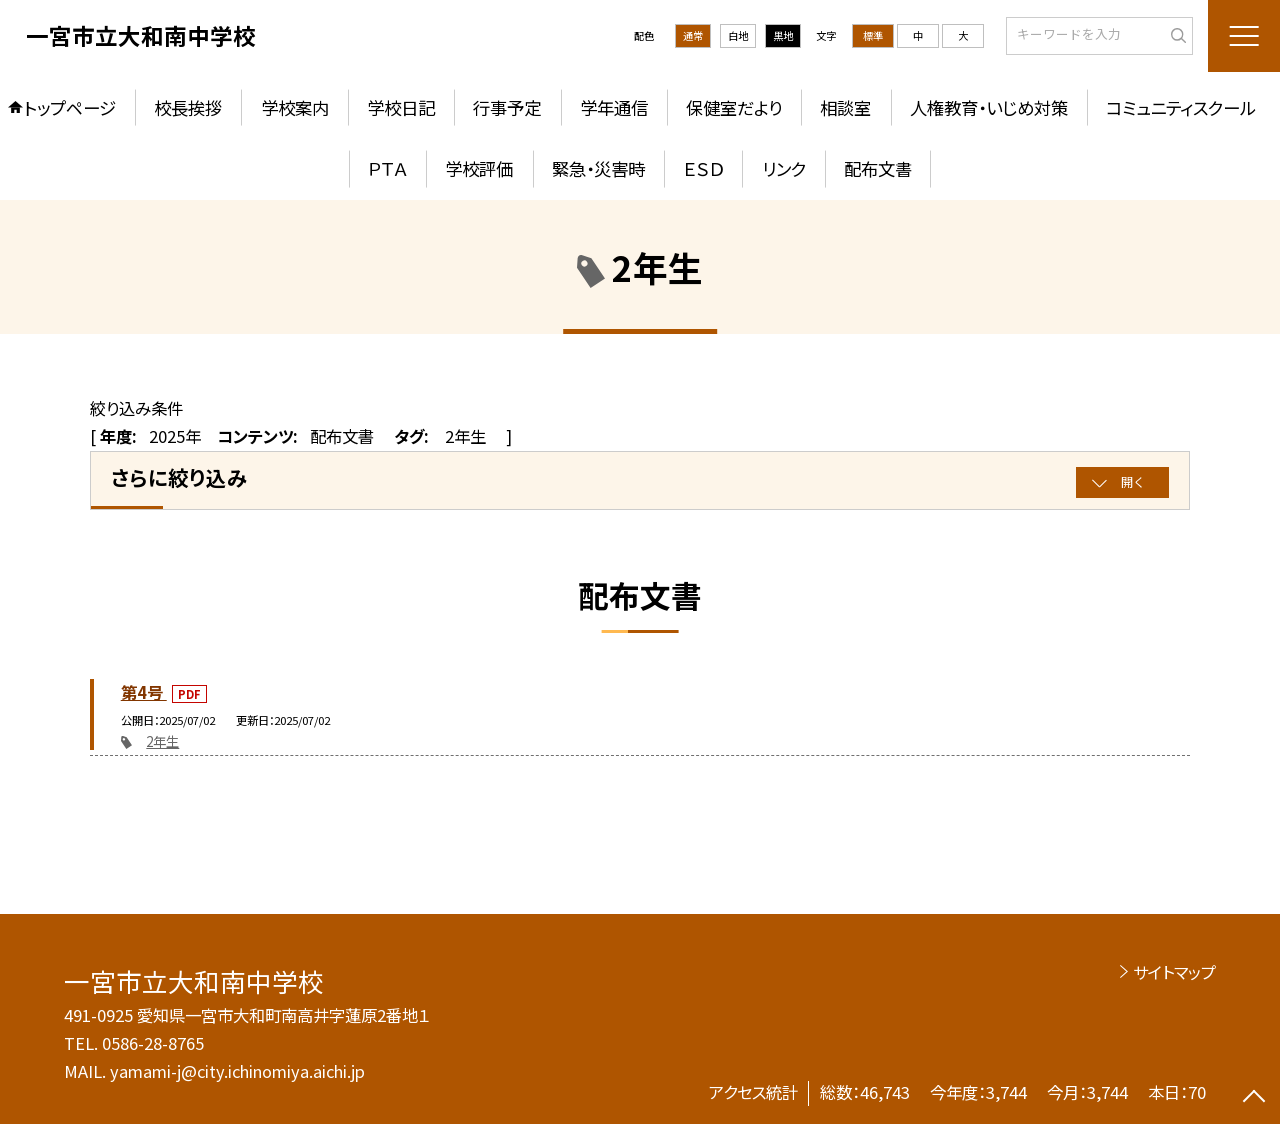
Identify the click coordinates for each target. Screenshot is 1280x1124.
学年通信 (614, 107)
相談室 (845, 107)
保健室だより (734, 107)
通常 (693, 35)
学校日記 (401, 107)
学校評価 (479, 168)
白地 (738, 35)
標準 (873, 35)
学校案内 (295, 107)
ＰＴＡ (387, 168)
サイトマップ (1174, 972)
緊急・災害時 (598, 168)
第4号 (144, 692)
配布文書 (878, 168)
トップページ (70, 107)
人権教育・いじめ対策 (989, 107)
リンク (784, 168)
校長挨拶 (188, 107)
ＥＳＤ (703, 168)
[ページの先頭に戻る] (1254, 1098)
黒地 (783, 35)
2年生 (162, 741)
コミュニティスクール (1181, 107)
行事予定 (507, 107)
